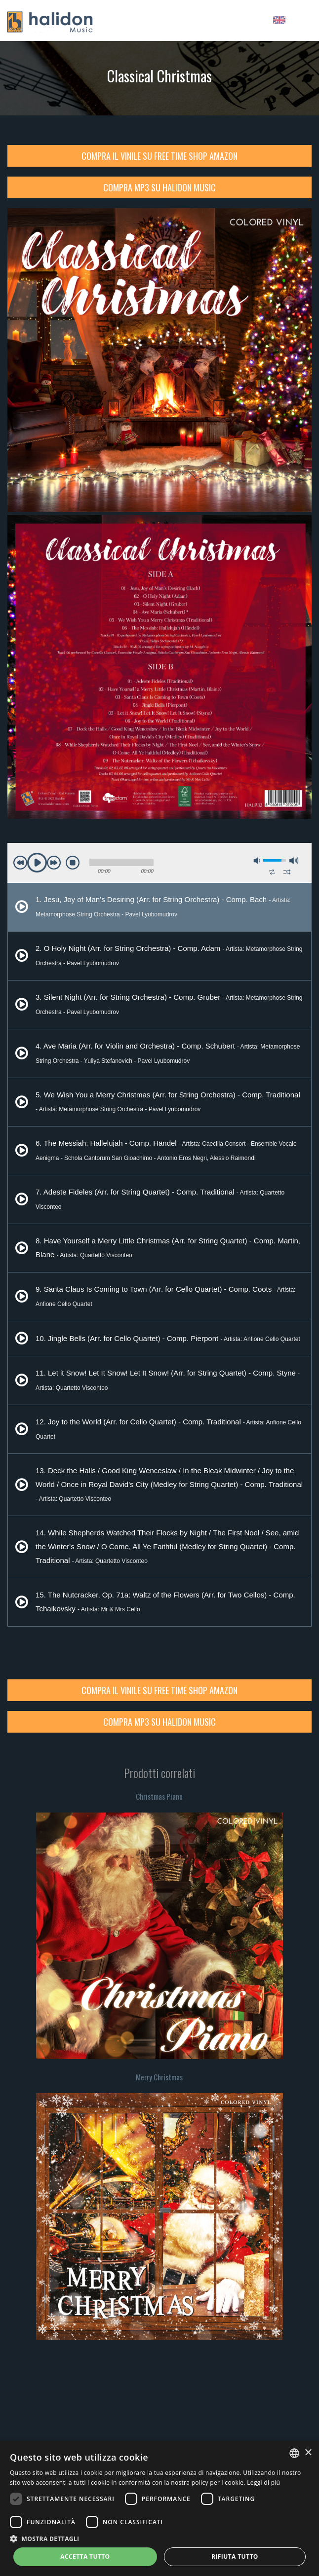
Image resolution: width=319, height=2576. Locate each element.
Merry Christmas (159, 2076)
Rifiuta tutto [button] (234, 2556)
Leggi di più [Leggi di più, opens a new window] (263, 2482)
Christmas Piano (159, 1796)
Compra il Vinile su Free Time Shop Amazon (159, 155)
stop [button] (73, 863)
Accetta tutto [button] (85, 2556)
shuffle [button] (286, 872)
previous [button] (20, 863)
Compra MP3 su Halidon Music (159, 187)
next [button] (54, 863)
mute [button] (257, 861)
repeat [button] (272, 872)
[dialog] (159, 2508)
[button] (159, 2538)
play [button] (37, 862)
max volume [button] (294, 861)
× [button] (308, 2453)
